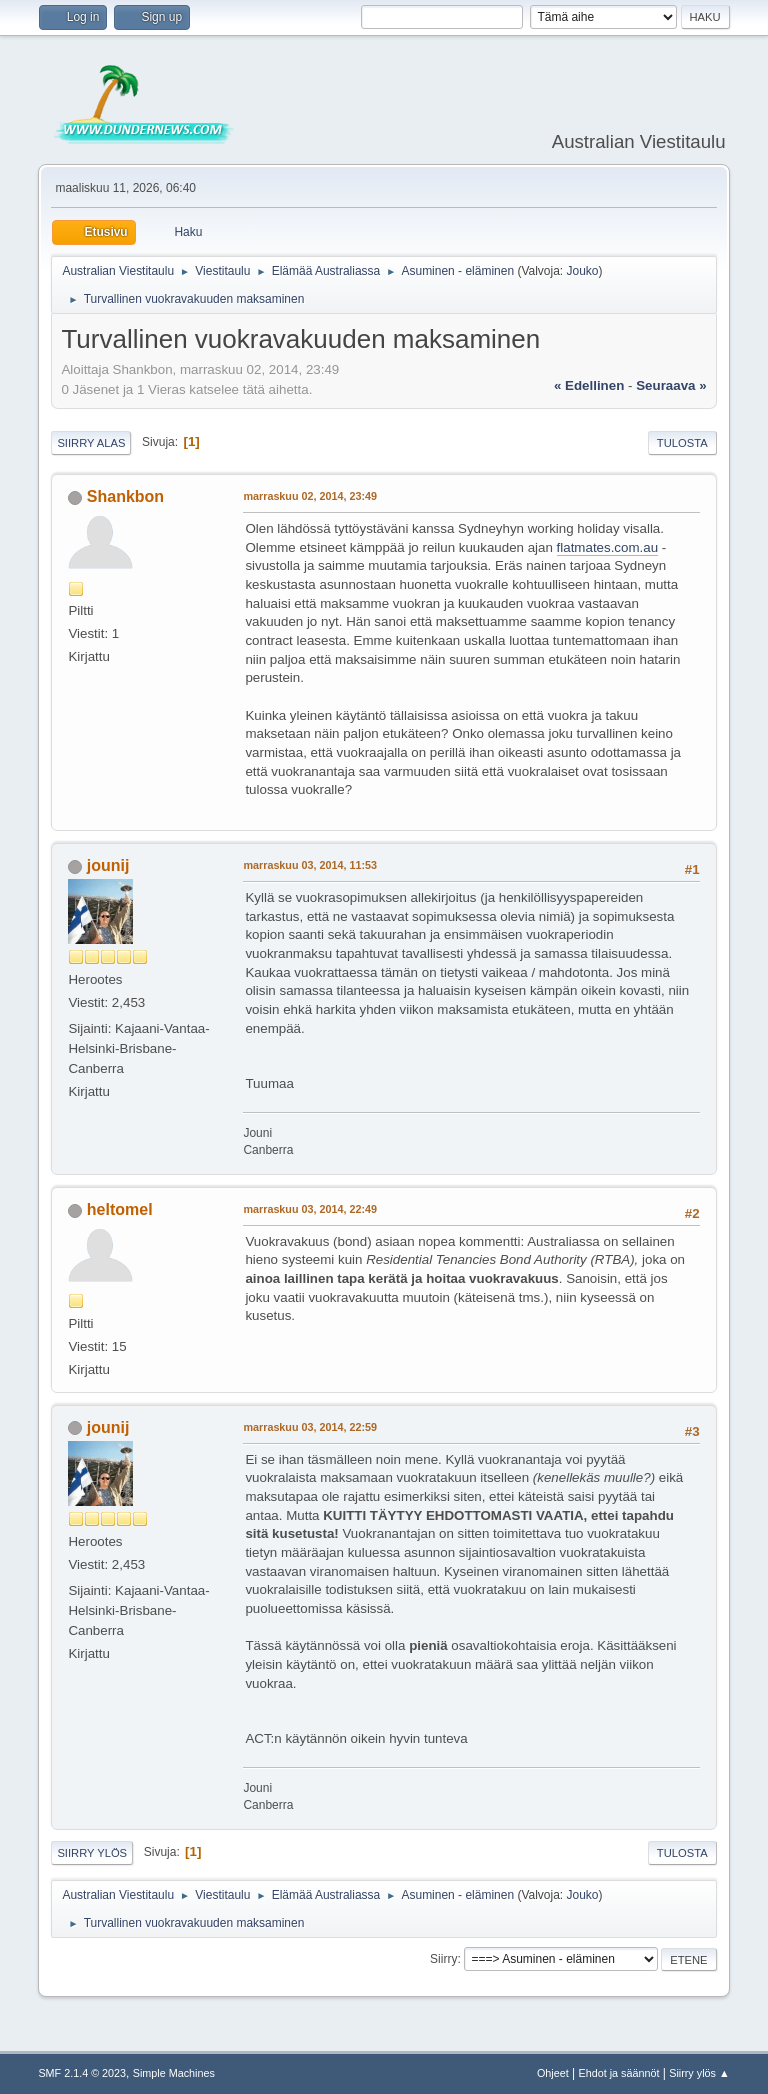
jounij (108, 865)
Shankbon (125, 496)
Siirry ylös (92, 1853)
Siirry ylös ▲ (699, 2073)
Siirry (443, 1959)
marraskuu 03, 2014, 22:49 (310, 1209)
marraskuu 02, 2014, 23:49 (310, 496)
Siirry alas (91, 443)
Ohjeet (553, 2073)
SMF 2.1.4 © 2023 (82, 2073)
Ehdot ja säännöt (618, 2073)
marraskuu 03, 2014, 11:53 (310, 865)
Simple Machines (174, 2073)
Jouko (582, 271)
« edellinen (589, 385)
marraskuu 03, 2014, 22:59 (310, 1427)
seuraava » (671, 385)
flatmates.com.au (607, 547)
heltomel (120, 1209)
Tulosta (682, 443)
